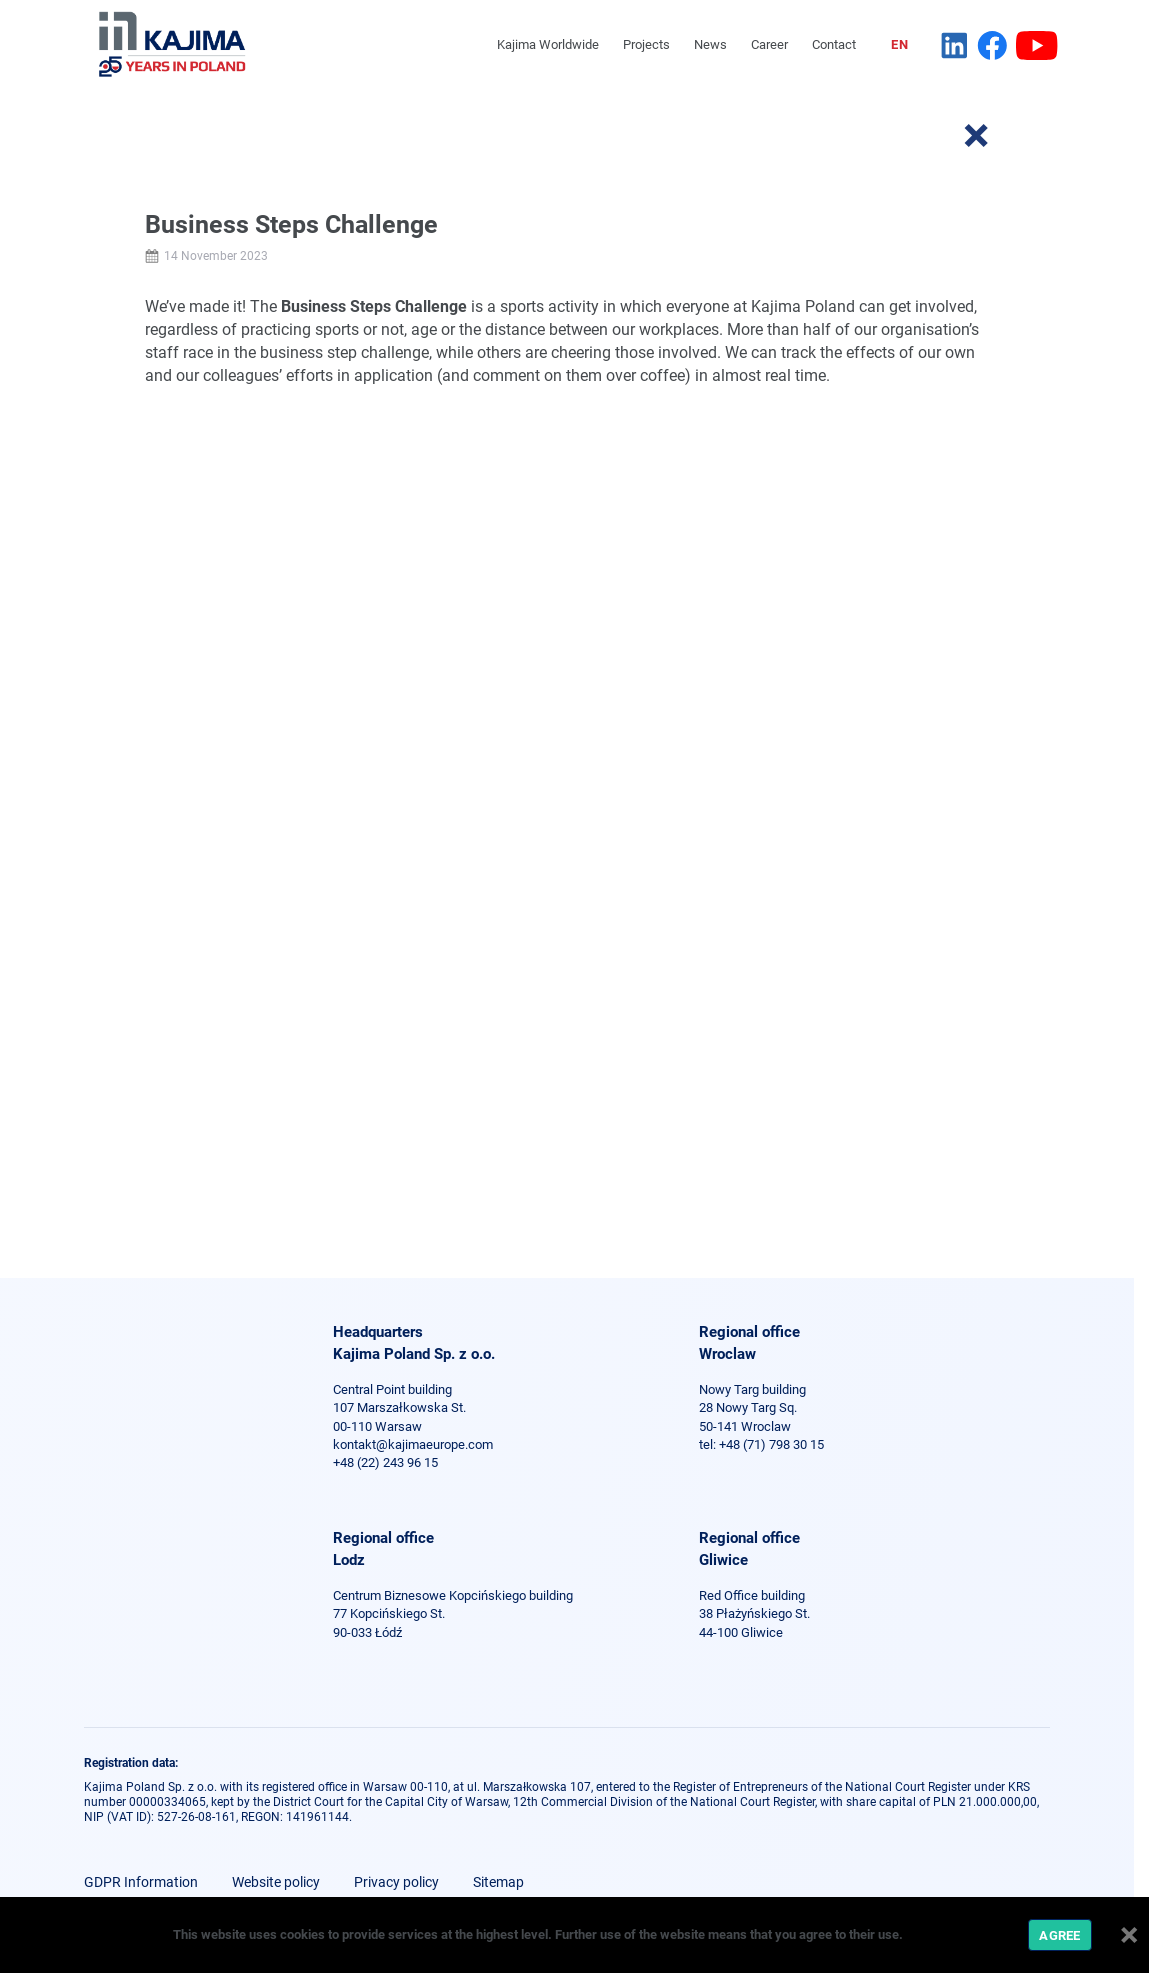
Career (769, 44)
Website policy (276, 1882)
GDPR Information (141, 1882)
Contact (834, 44)
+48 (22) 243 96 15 (385, 1462)
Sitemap (498, 1882)
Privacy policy (396, 1882)
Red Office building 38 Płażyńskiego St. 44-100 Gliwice (754, 1613)
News (710, 44)
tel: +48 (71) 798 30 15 (761, 1444)
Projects (646, 44)
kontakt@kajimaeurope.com (413, 1444)
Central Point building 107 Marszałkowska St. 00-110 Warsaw (399, 1407)
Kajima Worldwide (548, 44)
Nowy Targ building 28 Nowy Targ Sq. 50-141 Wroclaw (752, 1407)
